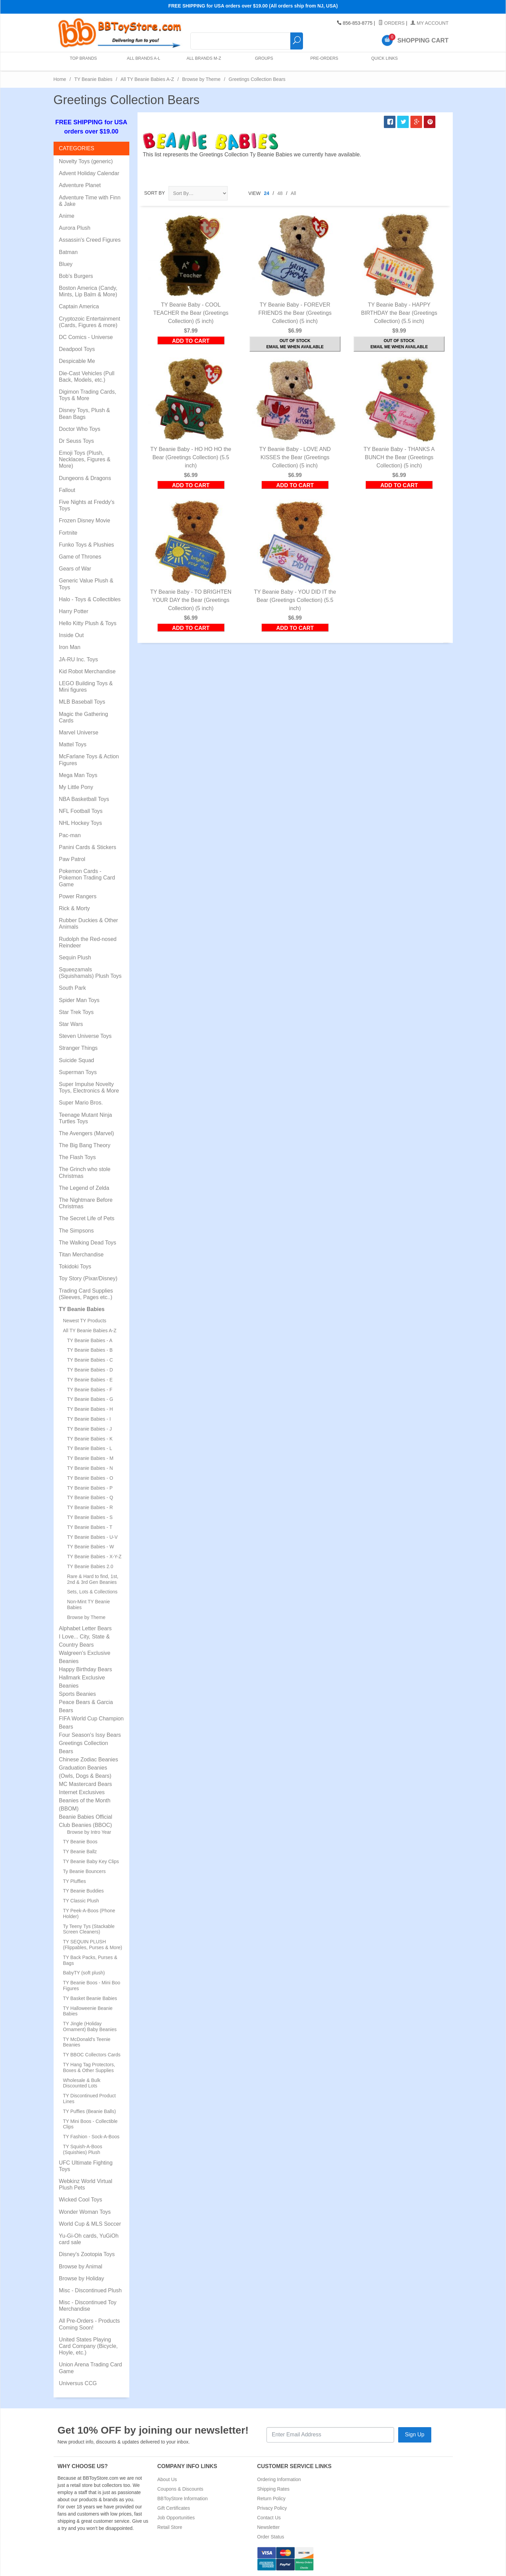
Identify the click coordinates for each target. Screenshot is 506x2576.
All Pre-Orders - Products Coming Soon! (89, 2324)
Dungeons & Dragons (85, 478)
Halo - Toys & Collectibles (90, 599)
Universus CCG (78, 2383)
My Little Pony (76, 787)
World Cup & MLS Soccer (90, 2224)
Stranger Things (78, 1048)
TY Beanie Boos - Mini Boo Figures (91, 1985)
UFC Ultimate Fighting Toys (86, 2166)
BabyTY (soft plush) (84, 1972)
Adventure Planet (80, 185)
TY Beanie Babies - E (90, 1379)
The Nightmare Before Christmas (86, 1203)
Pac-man (70, 835)
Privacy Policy (272, 2508)
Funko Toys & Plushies (86, 545)
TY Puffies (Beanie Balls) (89, 2111)
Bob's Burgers (76, 276)
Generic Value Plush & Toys (86, 584)
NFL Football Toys (81, 811)
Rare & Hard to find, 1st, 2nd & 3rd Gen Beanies (92, 1579)
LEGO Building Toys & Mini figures (86, 686)
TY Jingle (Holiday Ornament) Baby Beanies (90, 2026)
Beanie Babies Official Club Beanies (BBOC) (85, 1821)
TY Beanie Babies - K (90, 1438)
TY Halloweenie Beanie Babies (88, 2011)
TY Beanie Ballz (80, 1851)
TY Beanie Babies (93, 79)
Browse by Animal (80, 2266)
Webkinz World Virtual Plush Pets (86, 2184)
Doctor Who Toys (80, 429)
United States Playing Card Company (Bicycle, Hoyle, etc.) (88, 2346)
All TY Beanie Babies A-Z (147, 79)
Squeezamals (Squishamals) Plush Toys (90, 973)
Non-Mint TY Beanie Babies (88, 1604)
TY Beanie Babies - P (90, 1488)
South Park (72, 988)
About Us (167, 2479)
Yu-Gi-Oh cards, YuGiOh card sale (89, 2239)
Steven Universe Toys (85, 1036)
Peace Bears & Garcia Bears (86, 1706)
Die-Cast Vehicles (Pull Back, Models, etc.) (87, 376)
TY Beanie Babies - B (90, 1350)
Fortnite (68, 533)
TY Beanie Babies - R (90, 1507)
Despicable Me (77, 361)
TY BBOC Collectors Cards (92, 2054)
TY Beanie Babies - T (90, 1527)
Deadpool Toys (77, 349)
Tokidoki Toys (75, 1266)
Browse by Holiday (81, 2278)
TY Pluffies (74, 1881)
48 (280, 193)
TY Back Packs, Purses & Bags (90, 1960)
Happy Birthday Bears (85, 1669)
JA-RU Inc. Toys (78, 659)
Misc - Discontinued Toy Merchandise (88, 2305)
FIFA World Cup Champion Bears (91, 1723)
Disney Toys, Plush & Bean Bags (84, 413)
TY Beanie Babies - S (90, 1517)
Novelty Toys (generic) (86, 161)
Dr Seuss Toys (76, 441)
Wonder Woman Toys (85, 2212)
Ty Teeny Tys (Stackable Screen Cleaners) (89, 1929)
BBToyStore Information (182, 2498)
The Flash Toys (77, 1157)
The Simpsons (76, 1231)
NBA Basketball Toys (84, 799)
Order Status (270, 2536)
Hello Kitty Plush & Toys (88, 623)
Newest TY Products (84, 1320)
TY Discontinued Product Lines (89, 2098)
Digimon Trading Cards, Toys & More (87, 395)
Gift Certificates (173, 2508)
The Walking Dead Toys (87, 1242)
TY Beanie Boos (80, 1841)
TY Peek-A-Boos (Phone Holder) (89, 1913)
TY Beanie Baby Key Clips (91, 1861)
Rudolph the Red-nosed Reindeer (88, 942)
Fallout (67, 490)
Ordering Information (279, 2479)
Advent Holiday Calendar (89, 173)
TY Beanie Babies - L (89, 1448)
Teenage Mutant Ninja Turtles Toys (85, 1118)
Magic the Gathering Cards (83, 717)
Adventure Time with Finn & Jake (90, 201)
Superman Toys (78, 1072)
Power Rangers (78, 896)
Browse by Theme (201, 79)
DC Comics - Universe (86, 337)
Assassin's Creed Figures (90, 240)
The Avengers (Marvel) (86, 1133)
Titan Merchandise (81, 1254)
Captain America (79, 306)
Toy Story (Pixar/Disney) (88, 1278)
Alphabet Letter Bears (85, 1628)
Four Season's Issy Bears (90, 1735)
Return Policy (271, 2498)
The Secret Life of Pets (87, 1218)
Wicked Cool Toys (80, 2199)
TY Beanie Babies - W (90, 1546)
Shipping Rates (273, 2489)
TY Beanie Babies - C (90, 1360)
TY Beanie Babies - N (90, 1468)
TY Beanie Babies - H (90, 1409)
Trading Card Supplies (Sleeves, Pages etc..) (86, 1294)
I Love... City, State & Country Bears (84, 1641)
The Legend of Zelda (84, 1188)
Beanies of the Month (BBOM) (85, 1805)
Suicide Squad (76, 1060)
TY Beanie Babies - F (90, 1389)
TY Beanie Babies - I (89, 1419)
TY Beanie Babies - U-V (92, 1537)
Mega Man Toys (78, 775)
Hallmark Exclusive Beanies (82, 1682)
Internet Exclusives (82, 1792)
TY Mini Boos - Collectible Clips (90, 2124)
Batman (68, 252)
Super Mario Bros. (81, 1103)
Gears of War (75, 569)
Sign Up (414, 2434)
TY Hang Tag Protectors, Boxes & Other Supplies (89, 2067)
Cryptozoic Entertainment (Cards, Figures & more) (89, 322)
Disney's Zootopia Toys (87, 2254)
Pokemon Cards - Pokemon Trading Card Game (87, 877)
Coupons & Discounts (180, 2489)
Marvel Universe (79, 732)
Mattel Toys (73, 744)
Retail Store (169, 2527)
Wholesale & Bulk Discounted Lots (82, 2083)
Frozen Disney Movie (84, 520)
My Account (429, 23)
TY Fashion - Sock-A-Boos (91, 2136)
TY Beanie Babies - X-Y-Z (94, 1556)
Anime (66, 216)
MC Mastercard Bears (85, 1784)
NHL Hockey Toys (80, 823)
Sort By (154, 193)
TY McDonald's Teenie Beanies (87, 2042)
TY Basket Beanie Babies (90, 1998)
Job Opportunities (176, 2517)
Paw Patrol (72, 859)
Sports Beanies (77, 1694)
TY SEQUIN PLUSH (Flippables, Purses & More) (92, 1944)
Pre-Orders (322, 61)
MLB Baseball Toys (82, 702)
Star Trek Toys (76, 1012)
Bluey (66, 264)
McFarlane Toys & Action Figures (89, 760)
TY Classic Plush (81, 1900)
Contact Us (269, 2517)
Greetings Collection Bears (83, 1747)
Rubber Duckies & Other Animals (88, 923)
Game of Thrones (80, 557)
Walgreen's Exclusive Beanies (85, 1657)
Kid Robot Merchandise (87, 671)
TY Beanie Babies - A (90, 1340)
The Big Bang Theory (85, 1145)
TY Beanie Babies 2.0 (90, 1566)
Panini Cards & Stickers (87, 847)
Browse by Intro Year (89, 1832)
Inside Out (71, 635)
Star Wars (71, 1024)
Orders (391, 23)
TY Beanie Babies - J (89, 1429)
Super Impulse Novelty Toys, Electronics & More (89, 1087)
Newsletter (268, 2527)
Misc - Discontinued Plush (90, 2290)
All (293, 193)
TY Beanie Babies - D (90, 1370)
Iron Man (70, 647)
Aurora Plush (75, 228)
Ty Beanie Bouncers (84, 1871)
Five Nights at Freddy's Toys (87, 505)
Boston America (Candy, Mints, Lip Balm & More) (88, 291)
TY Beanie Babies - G (90, 1399)
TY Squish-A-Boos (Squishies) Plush (82, 2149)
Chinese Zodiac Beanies (88, 1759)
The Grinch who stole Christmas (85, 1172)
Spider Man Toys (79, 1000)
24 (267, 193)
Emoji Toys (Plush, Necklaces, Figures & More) (85, 459)
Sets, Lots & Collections (92, 1591)
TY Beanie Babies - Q (90, 1497)
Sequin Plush (75, 957)
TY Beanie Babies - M (90, 1458)
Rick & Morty (74, 908)
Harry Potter (73, 611)
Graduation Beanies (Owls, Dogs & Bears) (85, 1772)
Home (60, 79)
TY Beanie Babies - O (90, 1478)
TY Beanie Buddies (83, 1891)
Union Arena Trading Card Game (90, 2368)
